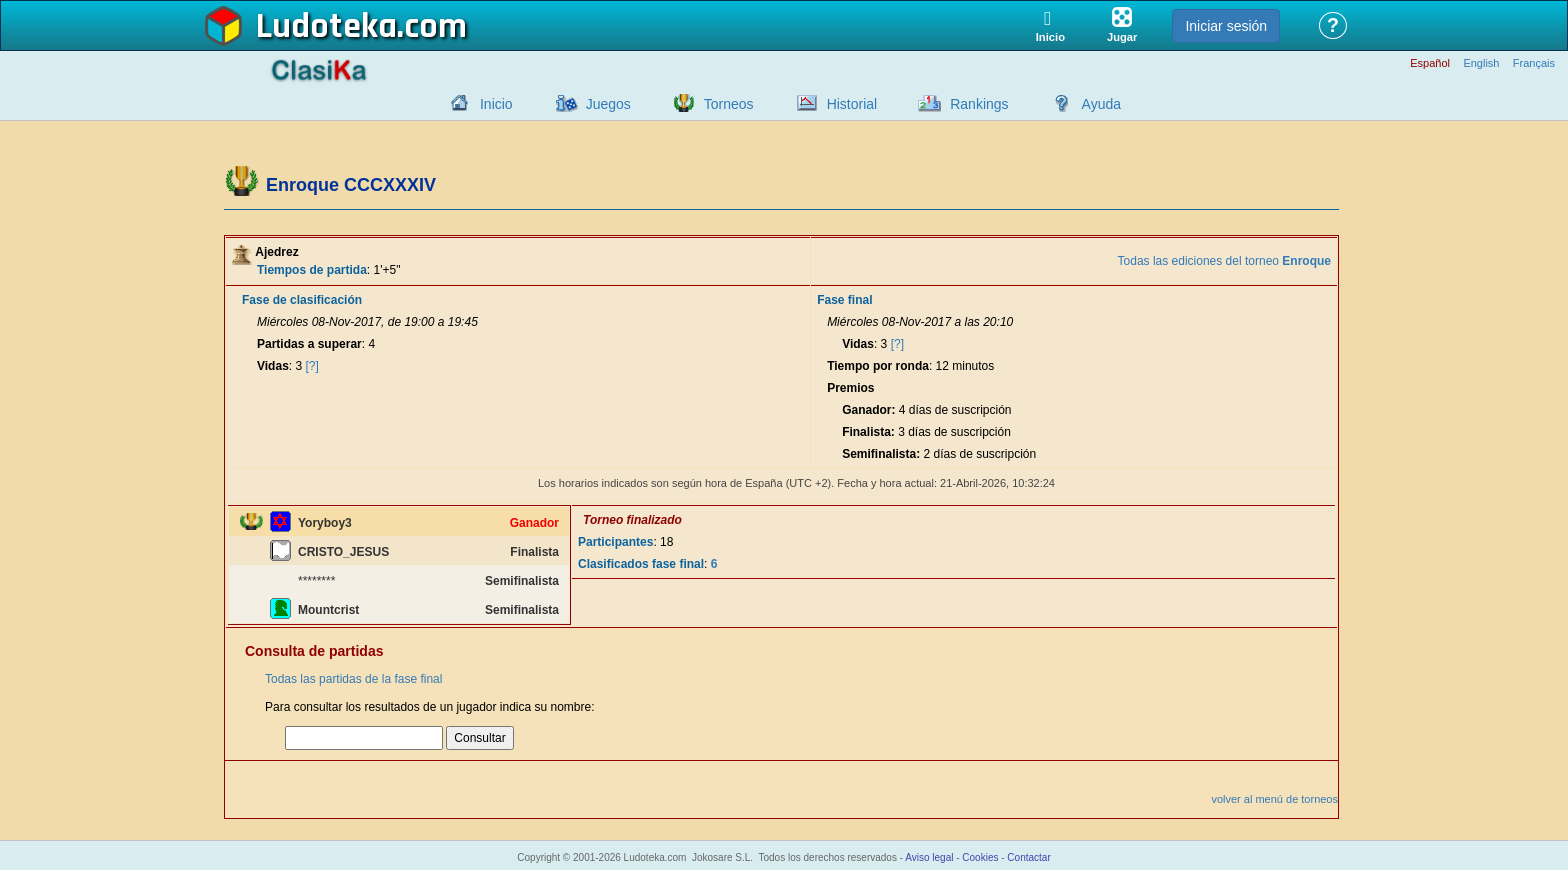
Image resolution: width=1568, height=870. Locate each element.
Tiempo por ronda (878, 366)
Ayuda (1101, 104)
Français (1534, 63)
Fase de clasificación (302, 300)
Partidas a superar (309, 344)
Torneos (729, 104)
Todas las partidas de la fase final (353, 679)
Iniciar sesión (1226, 26)
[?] (312, 366)
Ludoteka (326, 27)
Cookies (980, 857)
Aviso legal (929, 857)
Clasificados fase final (641, 564)
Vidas (273, 366)
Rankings (979, 104)
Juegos (608, 104)
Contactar (1028, 857)
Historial (852, 104)
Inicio (496, 104)
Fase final (844, 300)
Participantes (615, 542)
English (1481, 63)
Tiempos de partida (312, 270)
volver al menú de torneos (1274, 799)
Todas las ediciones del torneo (1224, 261)
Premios (850, 388)
